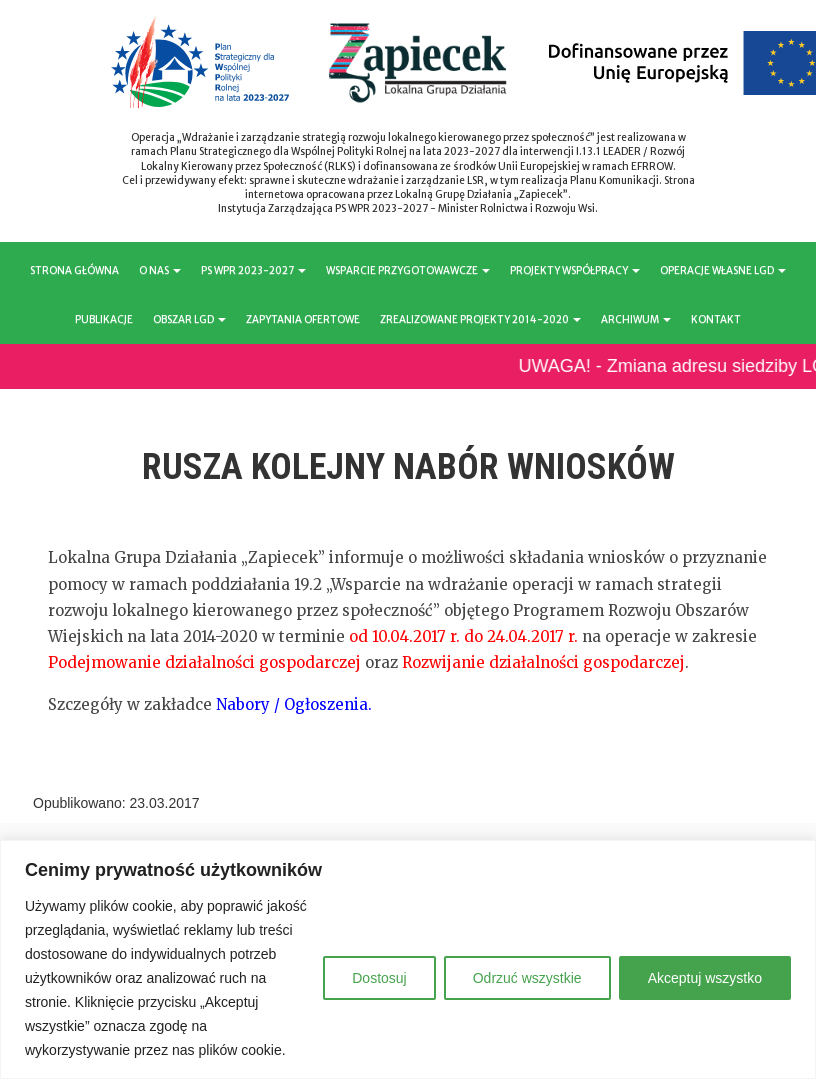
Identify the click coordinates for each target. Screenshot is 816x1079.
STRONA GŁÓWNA (74, 270)
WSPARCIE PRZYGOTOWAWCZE (408, 270)
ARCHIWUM (636, 319)
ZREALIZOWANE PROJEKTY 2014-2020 (480, 319)
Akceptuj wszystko (705, 978)
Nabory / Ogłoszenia (292, 704)
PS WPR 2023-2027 (253, 270)
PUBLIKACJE (104, 319)
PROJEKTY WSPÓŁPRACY (575, 270)
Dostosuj (379, 978)
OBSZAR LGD (189, 319)
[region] (408, 959)
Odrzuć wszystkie (527, 978)
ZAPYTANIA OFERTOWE (303, 319)
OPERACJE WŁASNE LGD (723, 270)
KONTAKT (716, 319)
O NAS (160, 270)
